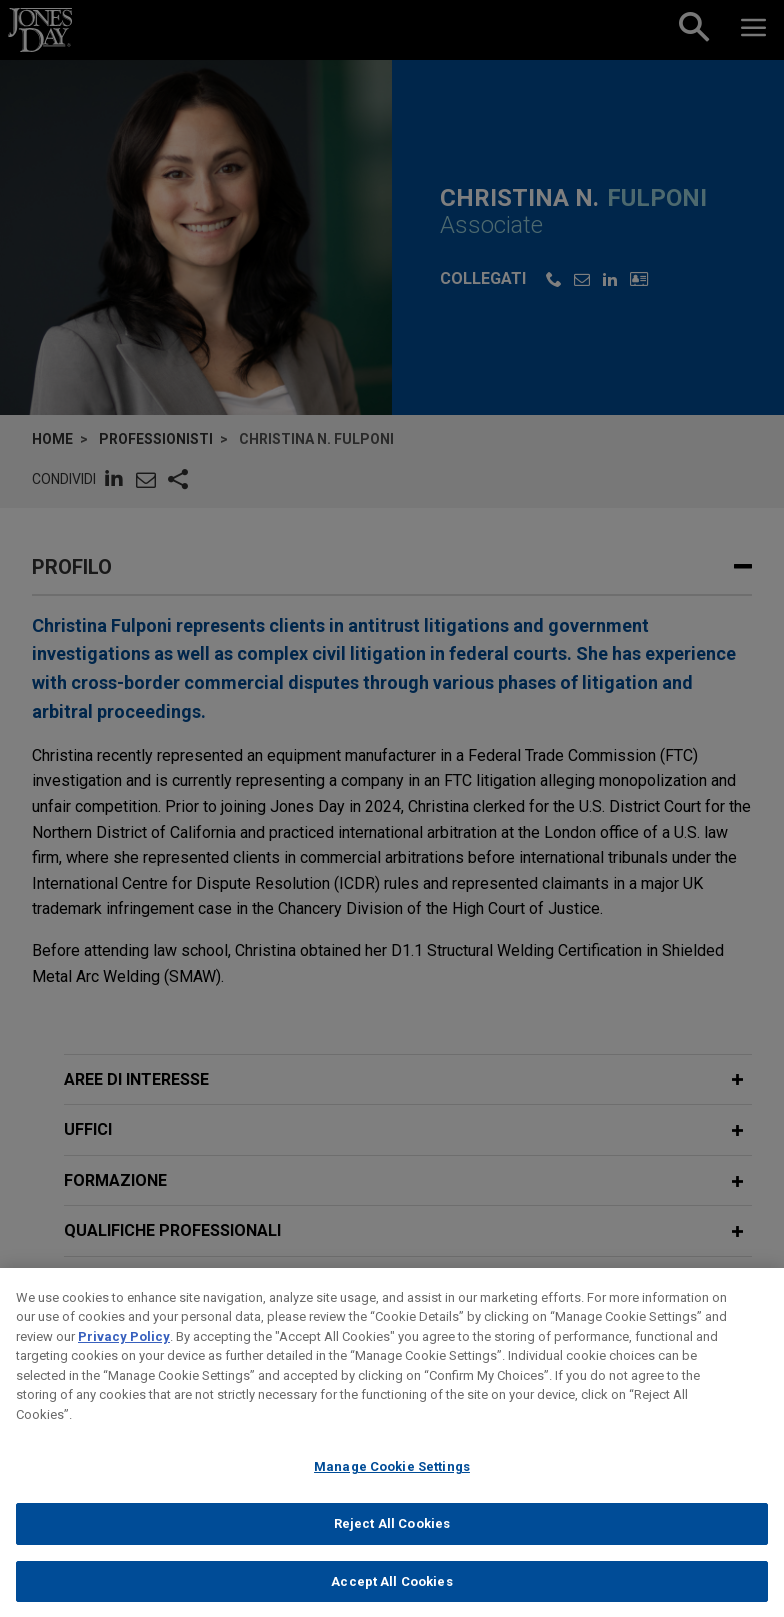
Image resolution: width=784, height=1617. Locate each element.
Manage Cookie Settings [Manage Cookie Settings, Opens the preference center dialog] (392, 1488)
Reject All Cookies (392, 1545)
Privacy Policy (124, 1357)
